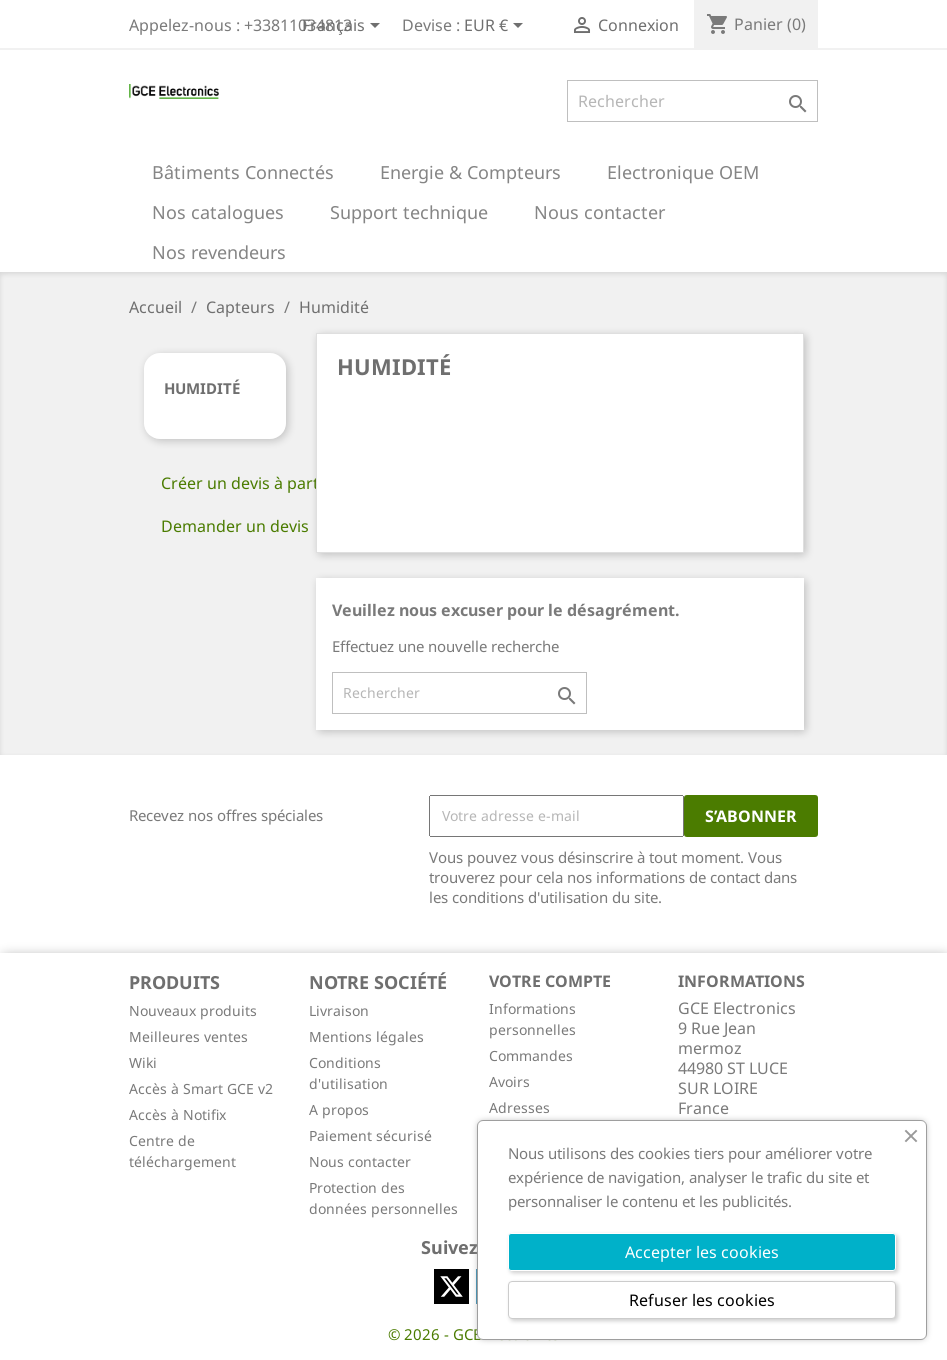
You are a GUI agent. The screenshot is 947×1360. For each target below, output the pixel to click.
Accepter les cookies (702, 1252)
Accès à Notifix (177, 1114)
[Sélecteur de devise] (497, 27)
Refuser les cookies (702, 1300)
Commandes (531, 1055)
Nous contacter (360, 1161)
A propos (339, 1109)
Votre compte (550, 981)
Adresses (519, 1107)
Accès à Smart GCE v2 (201, 1088)
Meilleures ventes (188, 1036)
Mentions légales (366, 1036)
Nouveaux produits (193, 1010)
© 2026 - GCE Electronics (473, 1334)
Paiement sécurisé (370, 1135)
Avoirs (509, 1081)
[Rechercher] (692, 101)
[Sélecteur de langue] (344, 27)
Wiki (143, 1062)
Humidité (202, 388)
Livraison (339, 1010)
